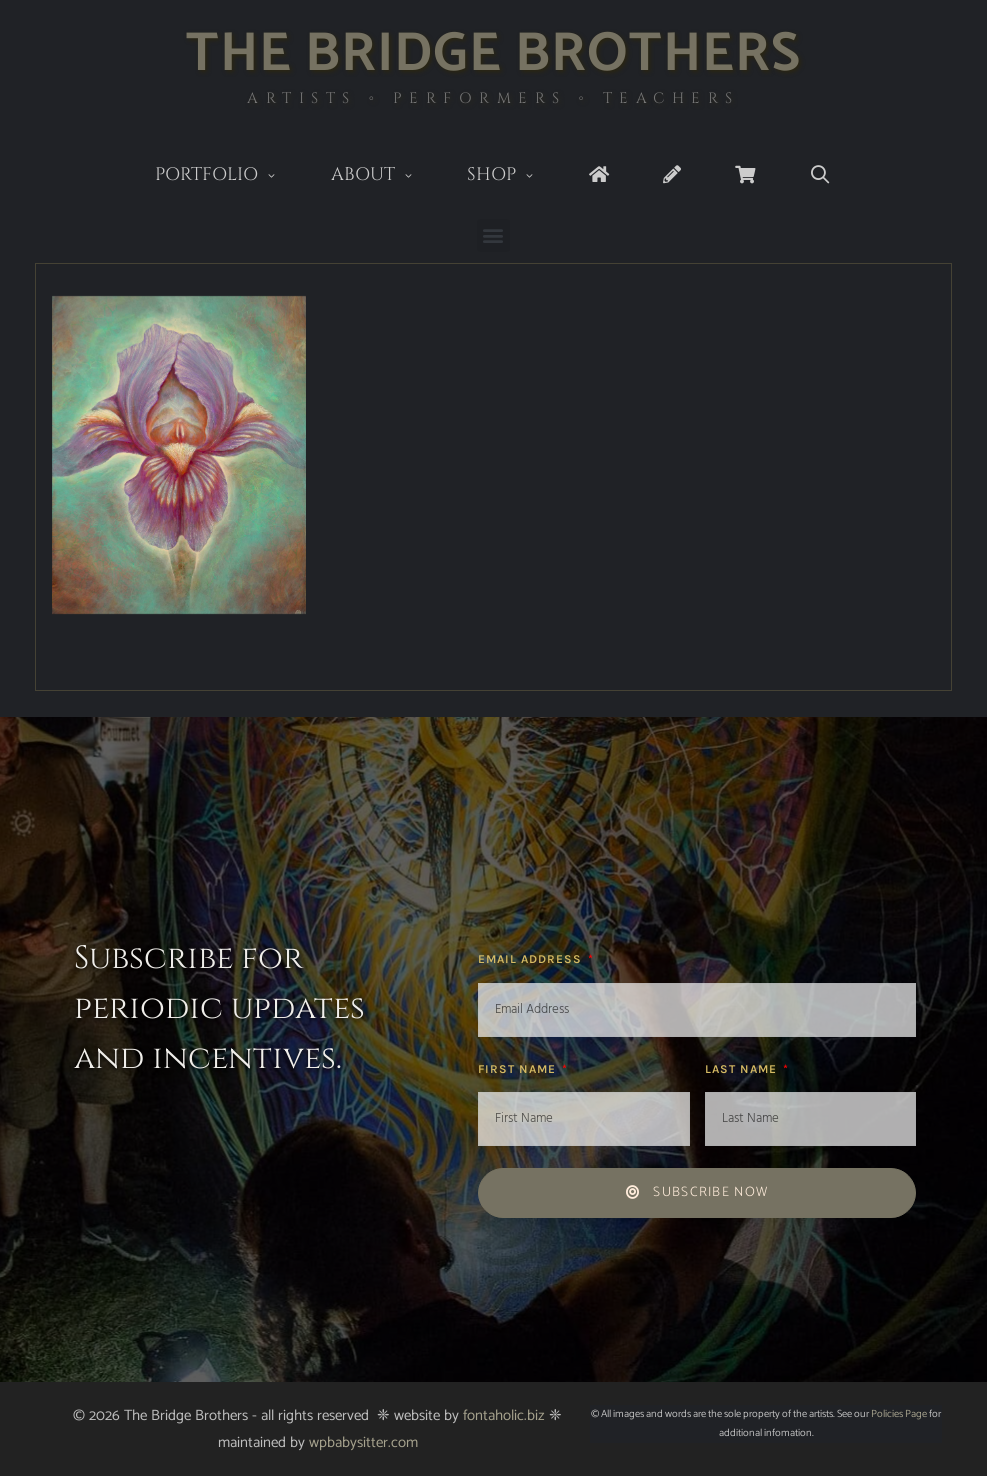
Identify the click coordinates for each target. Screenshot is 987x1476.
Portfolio (229, 176)
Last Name (743, 1069)
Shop (514, 176)
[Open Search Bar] (820, 175)
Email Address (532, 959)
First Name (519, 1069)
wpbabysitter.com (363, 1442)
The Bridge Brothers (493, 54)
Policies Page (899, 1414)
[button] (493, 235)
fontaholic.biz (504, 1415)
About (386, 176)
